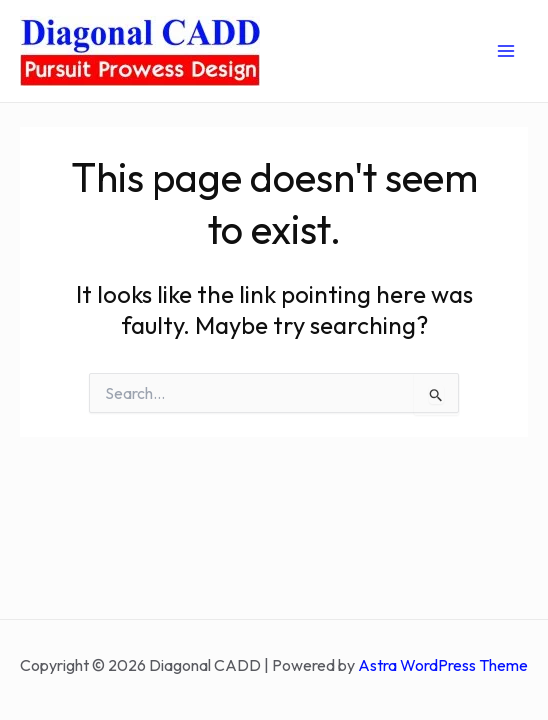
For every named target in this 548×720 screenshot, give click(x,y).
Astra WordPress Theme (443, 665)
